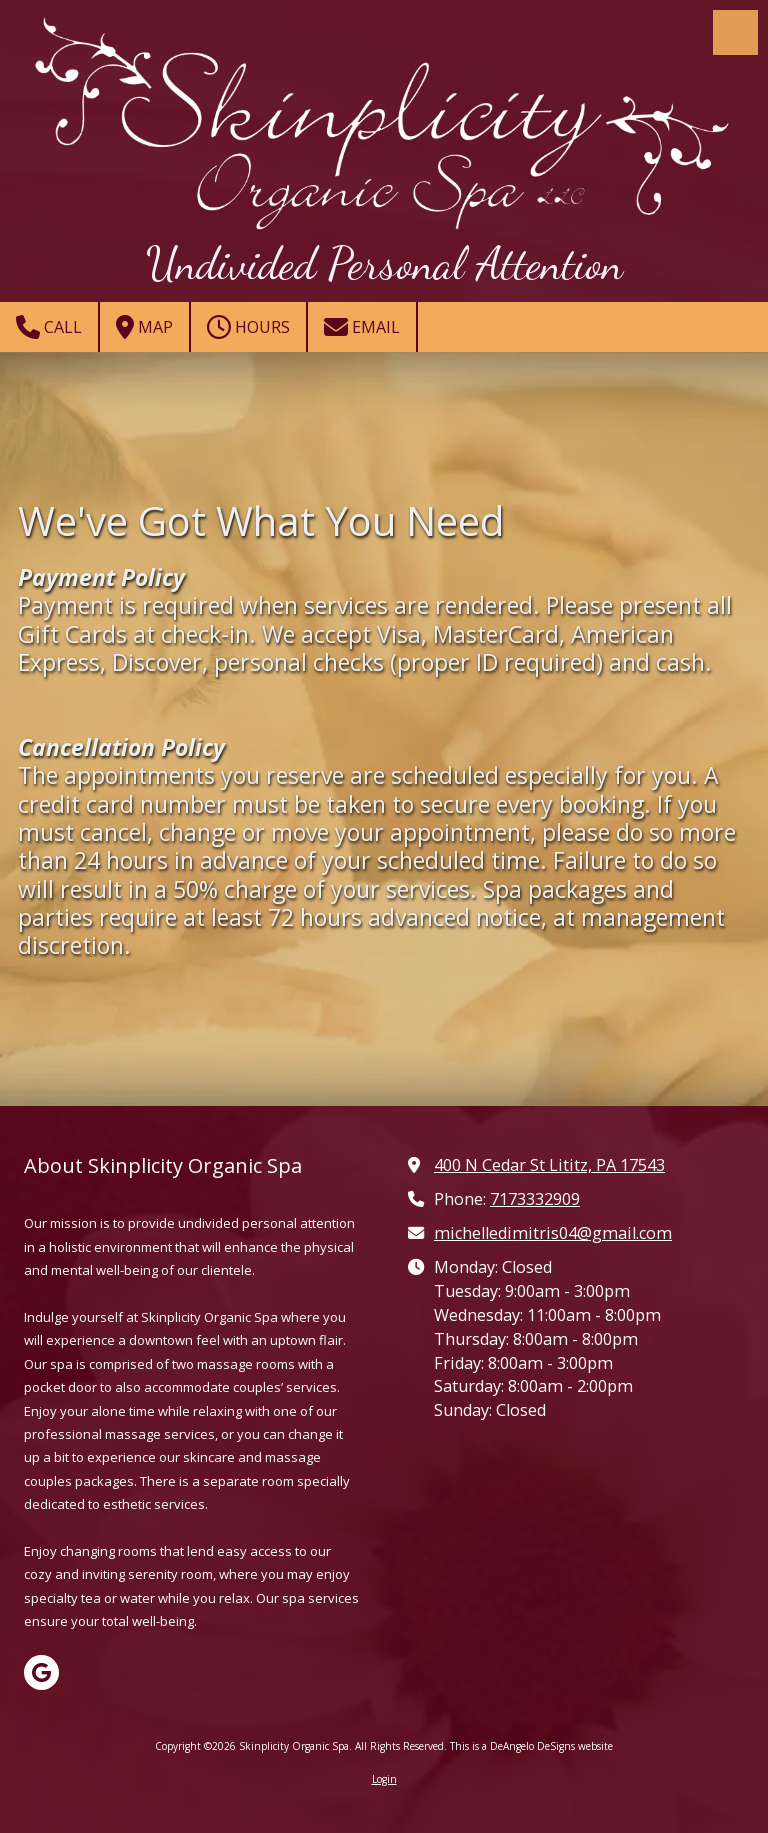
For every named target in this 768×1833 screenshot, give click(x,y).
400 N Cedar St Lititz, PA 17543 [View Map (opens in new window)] (549, 1165)
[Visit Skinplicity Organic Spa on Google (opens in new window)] (41, 1672)
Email (362, 327)
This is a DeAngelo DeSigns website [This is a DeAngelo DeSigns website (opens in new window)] (531, 1746)
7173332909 (535, 1199)
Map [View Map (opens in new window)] (144, 327)
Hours (248, 327)
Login (384, 1779)
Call (49, 327)
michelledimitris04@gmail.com (553, 1233)
